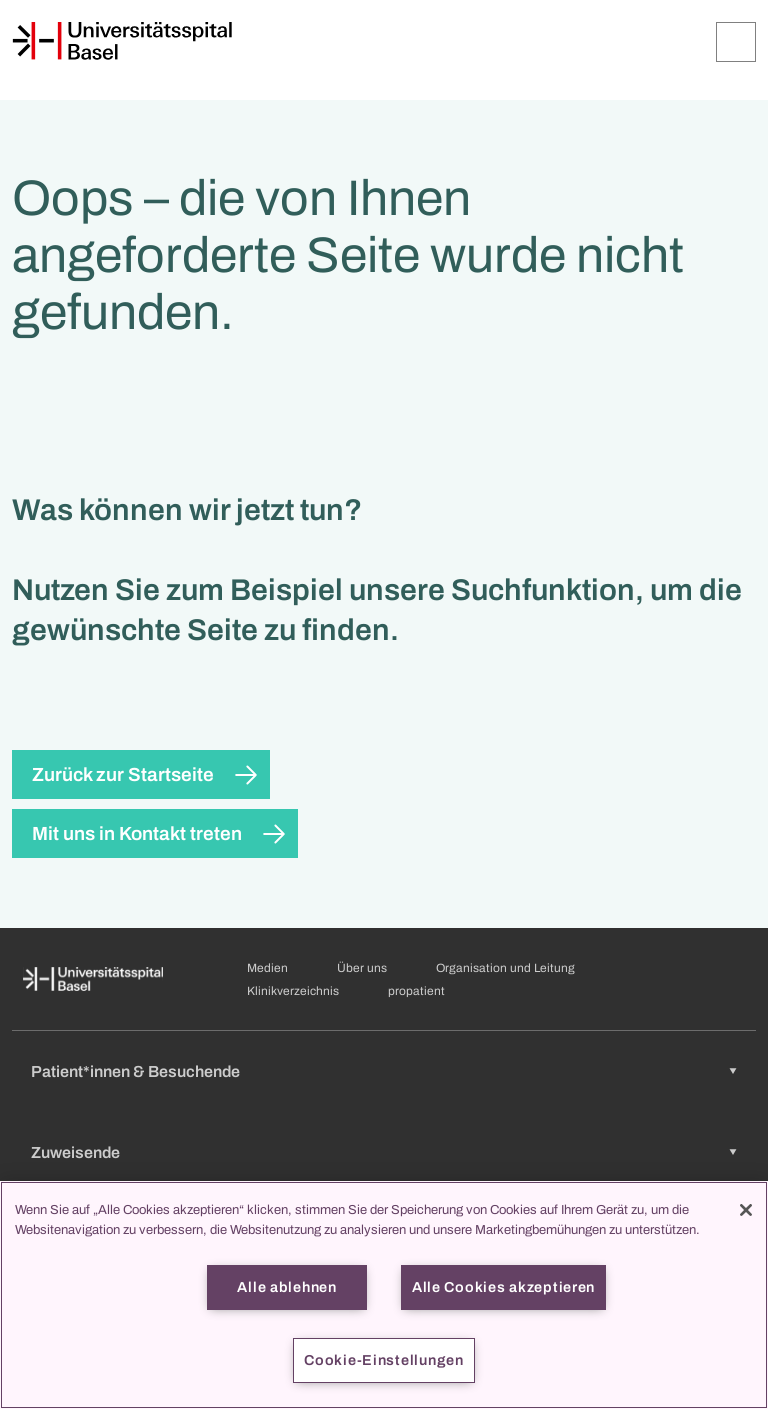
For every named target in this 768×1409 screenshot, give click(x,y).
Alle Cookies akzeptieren (503, 1287)
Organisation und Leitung (505, 968)
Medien (267, 968)
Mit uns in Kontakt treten (137, 833)
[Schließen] (746, 1210)
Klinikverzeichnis (293, 991)
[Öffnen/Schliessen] (736, 42)
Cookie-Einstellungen (383, 1360)
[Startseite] (122, 41)
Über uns (362, 968)
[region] (384, 1295)
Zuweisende (75, 1152)
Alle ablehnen (286, 1287)
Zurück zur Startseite (123, 774)
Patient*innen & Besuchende (135, 1071)
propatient (416, 991)
